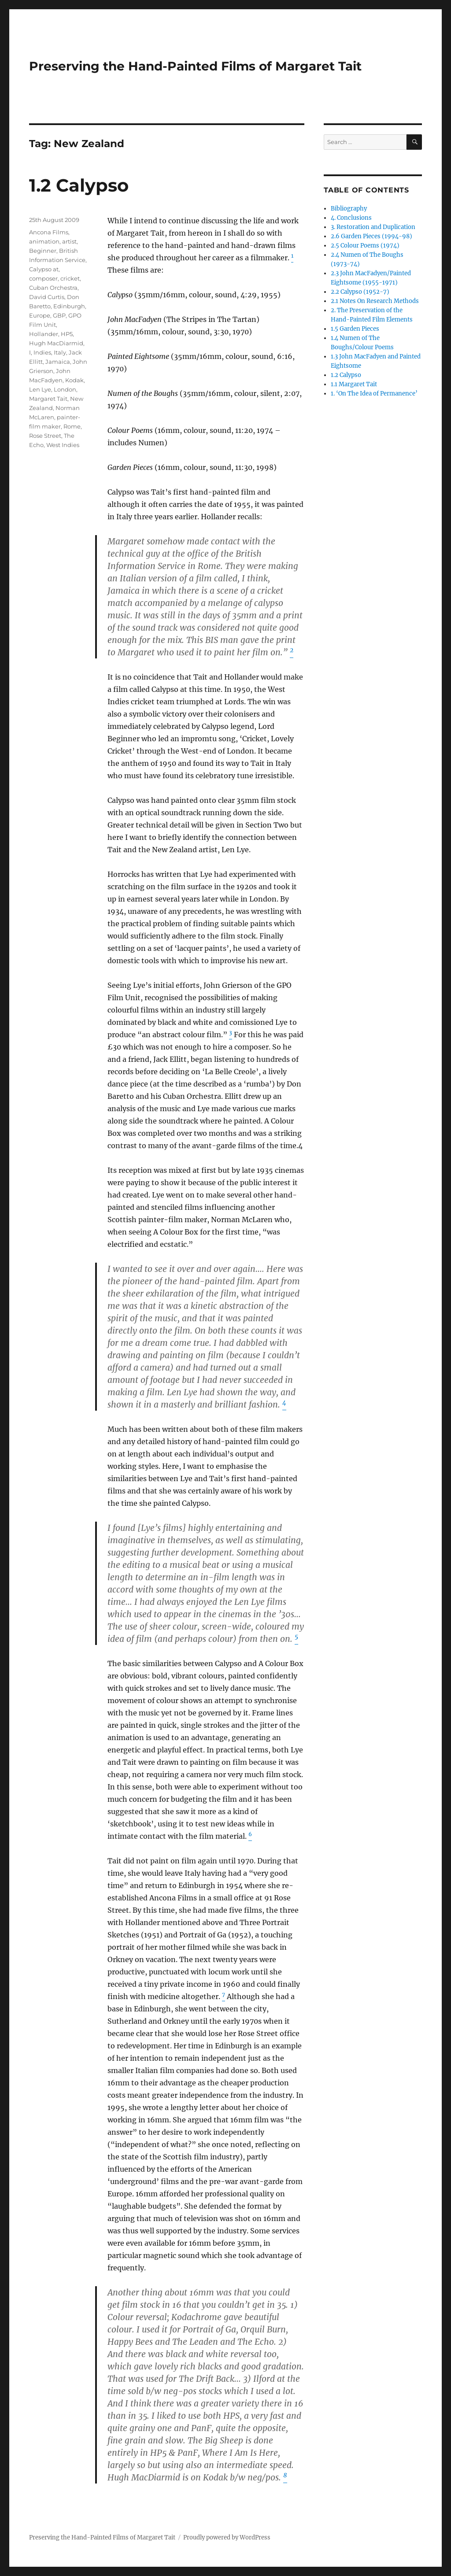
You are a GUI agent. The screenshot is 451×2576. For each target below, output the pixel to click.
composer (43, 278)
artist (69, 241)
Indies (42, 352)
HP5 (67, 333)
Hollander (43, 333)
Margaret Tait (48, 398)
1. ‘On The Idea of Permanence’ (374, 393)
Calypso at (44, 269)
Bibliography (349, 208)
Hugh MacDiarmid (56, 343)
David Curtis (46, 296)
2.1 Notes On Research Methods (375, 301)
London (65, 389)
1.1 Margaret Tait (354, 384)
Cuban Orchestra (53, 287)
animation (44, 241)
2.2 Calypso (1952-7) (360, 292)
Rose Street (45, 435)
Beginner (42, 250)
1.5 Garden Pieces (355, 329)
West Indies (62, 444)
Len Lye (40, 389)
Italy (60, 352)
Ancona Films (48, 232)
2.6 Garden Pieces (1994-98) (371, 236)
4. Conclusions (351, 218)
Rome (72, 426)
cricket (70, 278)
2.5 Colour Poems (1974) (365, 245)
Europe (39, 315)
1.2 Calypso (79, 185)
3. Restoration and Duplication (373, 227)
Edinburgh (69, 306)
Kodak (74, 380)
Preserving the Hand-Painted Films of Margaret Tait (195, 66)
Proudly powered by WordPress (226, 2537)
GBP (59, 315)
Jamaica (57, 361)
